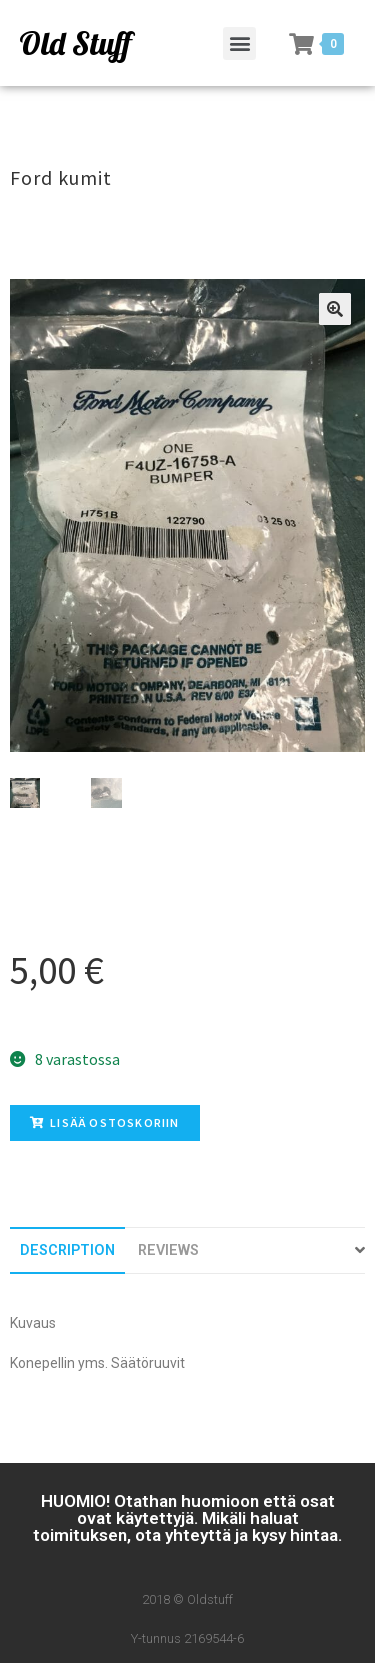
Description (67, 1250)
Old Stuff (75, 43)
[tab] (67, 1250)
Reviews (168, 1250)
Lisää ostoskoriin (105, 1122)
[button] (239, 43)
